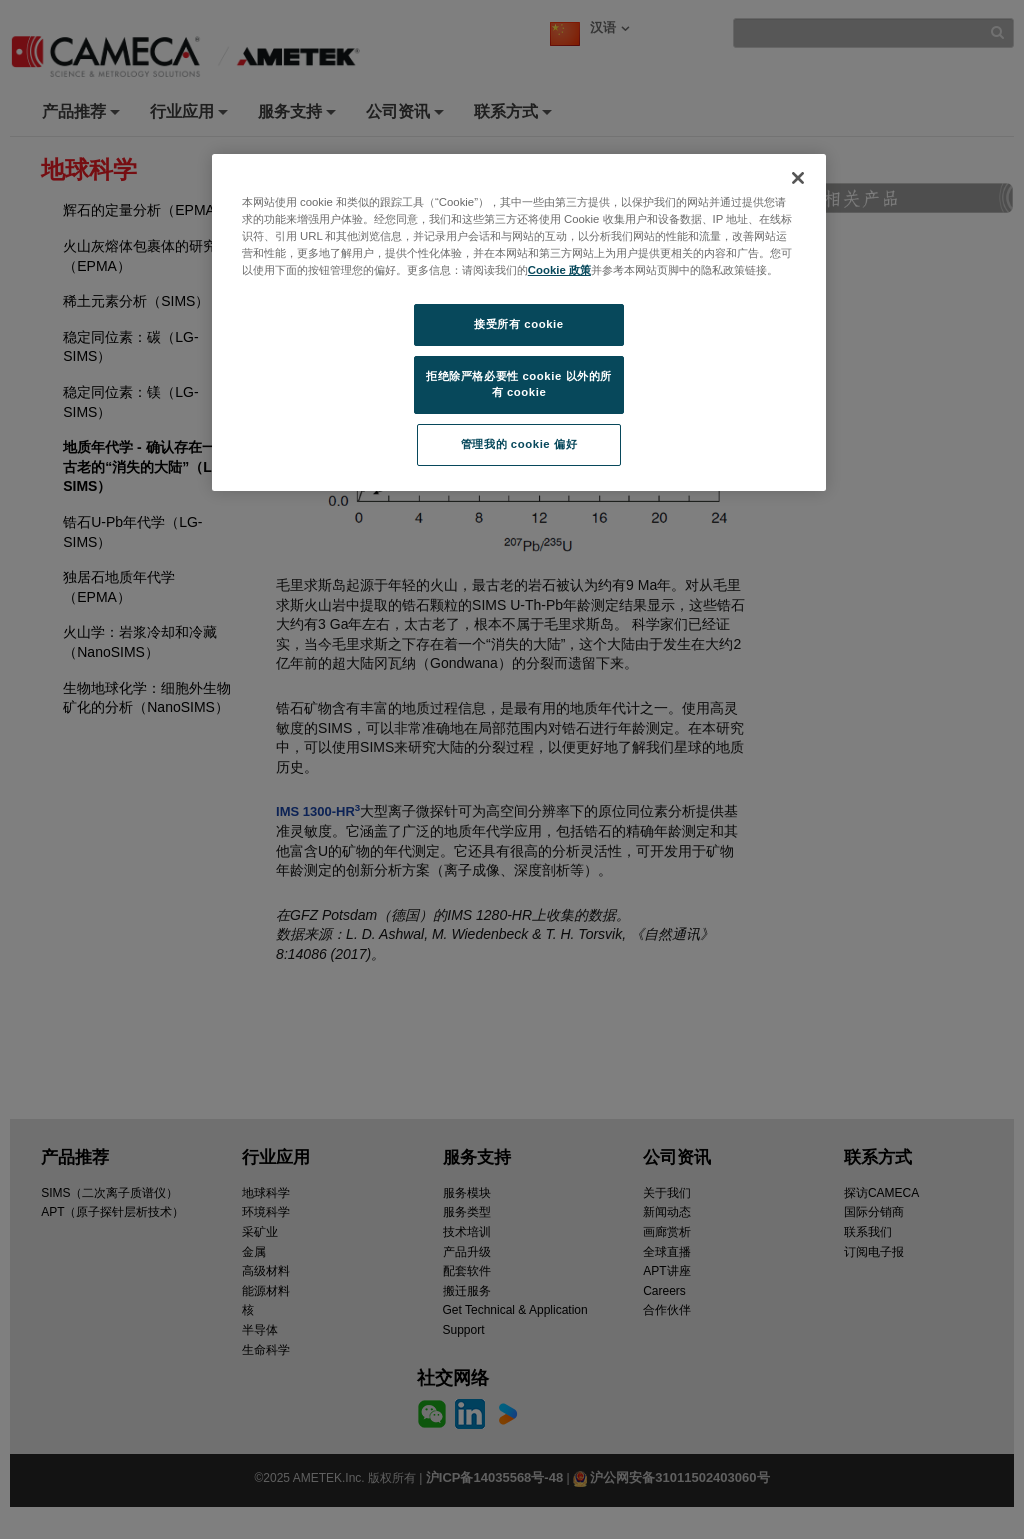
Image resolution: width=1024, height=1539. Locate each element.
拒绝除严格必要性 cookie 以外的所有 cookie (519, 384)
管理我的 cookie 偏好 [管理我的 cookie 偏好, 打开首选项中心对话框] (519, 444)
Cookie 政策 (559, 270)
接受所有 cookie (518, 324)
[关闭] (798, 178)
